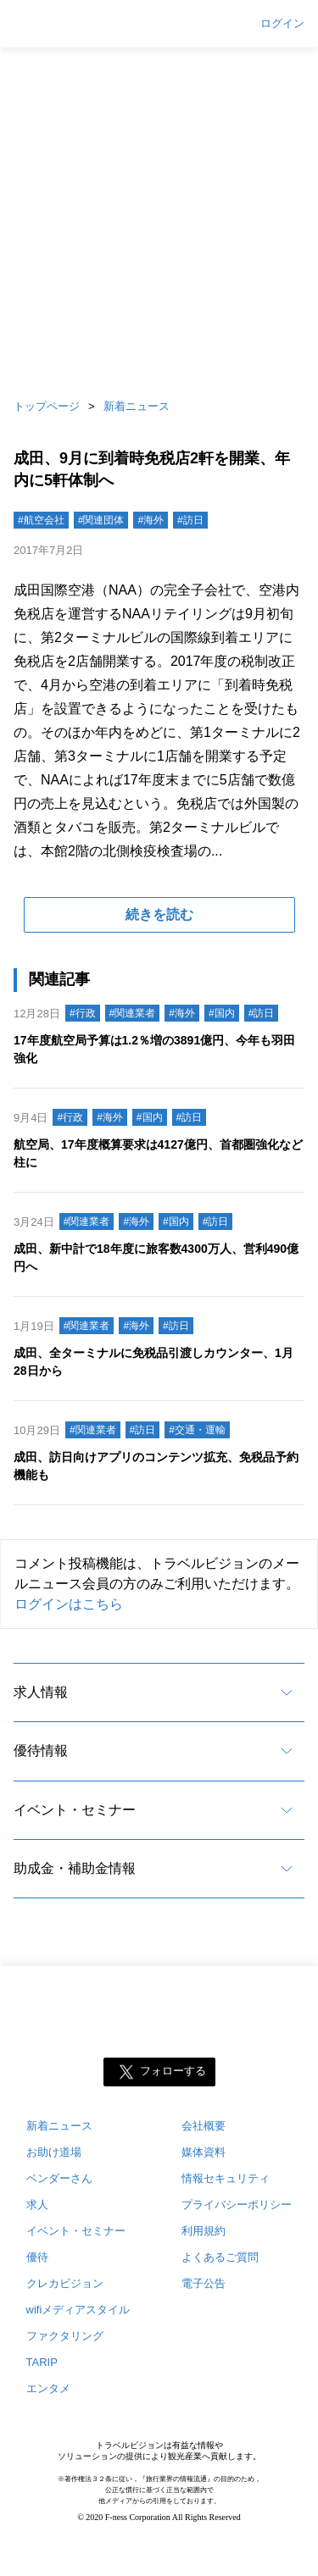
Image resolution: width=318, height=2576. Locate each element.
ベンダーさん (59, 2178)
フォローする (173, 2071)
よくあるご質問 (220, 2257)
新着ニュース (136, 406)
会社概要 (203, 2125)
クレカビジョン (64, 2283)
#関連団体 (101, 520)
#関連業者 (132, 1013)
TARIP (42, 2362)
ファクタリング (64, 2335)
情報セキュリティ (225, 2178)
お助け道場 (53, 2152)
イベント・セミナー (75, 1810)
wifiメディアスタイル (78, 2309)
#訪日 (190, 520)
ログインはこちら (68, 1604)
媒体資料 (203, 2152)
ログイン (282, 24)
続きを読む (159, 914)
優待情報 (41, 1750)
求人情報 (41, 1692)
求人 (37, 2204)
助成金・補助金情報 (75, 1868)
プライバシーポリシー (236, 2204)
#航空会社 (41, 520)
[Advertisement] (159, 218)
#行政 (83, 1013)
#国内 (222, 1013)
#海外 (150, 520)
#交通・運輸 (197, 1430)
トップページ (47, 406)
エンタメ (48, 2388)
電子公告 (203, 2283)
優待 (37, 2257)
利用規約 (203, 2230)
